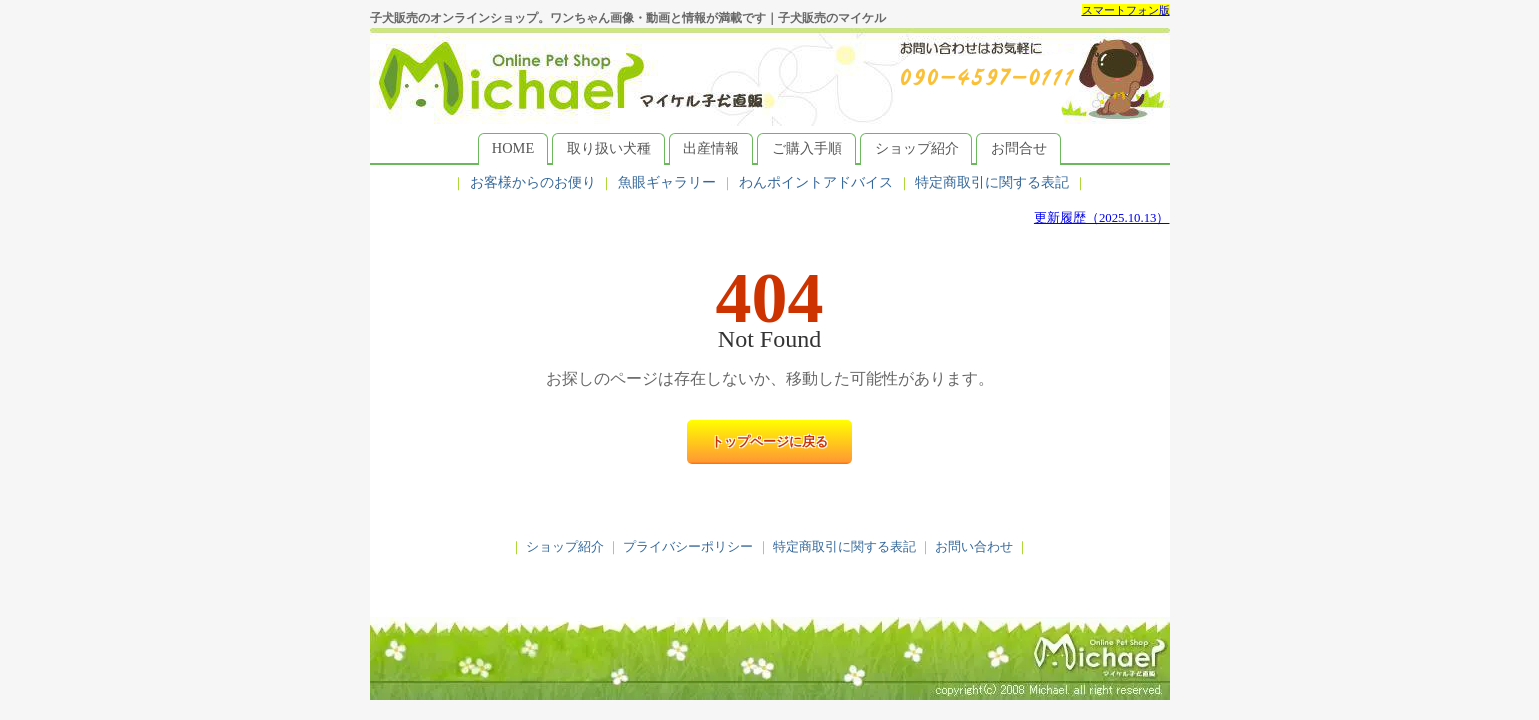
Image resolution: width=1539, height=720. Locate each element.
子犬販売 (770, 658)
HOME (513, 148)
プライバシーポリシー (688, 547)
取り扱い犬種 (609, 148)
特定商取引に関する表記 (992, 182)
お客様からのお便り (533, 182)
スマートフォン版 (1126, 10)
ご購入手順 (807, 148)
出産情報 (711, 148)
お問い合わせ (974, 547)
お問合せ (1019, 148)
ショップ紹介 (917, 148)
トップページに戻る (769, 442)
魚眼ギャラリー (667, 182)
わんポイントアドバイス (816, 182)
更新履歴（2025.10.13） (1102, 218)
